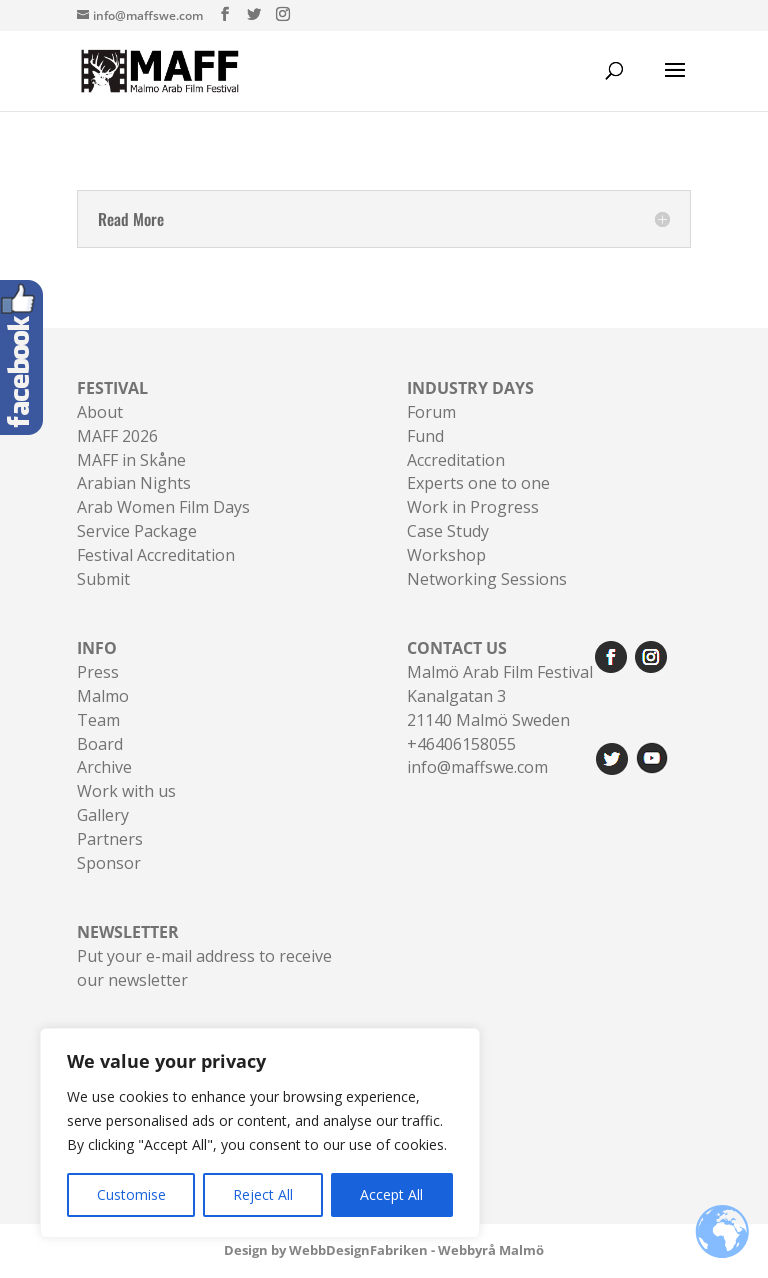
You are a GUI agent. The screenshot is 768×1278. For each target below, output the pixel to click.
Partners (110, 839)
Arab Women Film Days (163, 507)
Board (100, 744)
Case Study (448, 531)
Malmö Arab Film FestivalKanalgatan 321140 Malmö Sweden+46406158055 (500, 695)
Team (98, 720)
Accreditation (456, 460)
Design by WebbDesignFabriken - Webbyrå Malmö (384, 1250)
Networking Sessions (487, 579)
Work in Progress (473, 507)
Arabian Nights (134, 483)
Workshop (446, 555)
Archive (104, 767)
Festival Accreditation (156, 555)
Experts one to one (478, 483)
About (100, 412)
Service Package (137, 531)
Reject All (263, 1194)
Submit (103, 579)
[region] (260, 1133)
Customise (131, 1194)
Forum (431, 412)
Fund (425, 436)
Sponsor (109, 863)
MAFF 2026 (117, 436)
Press (98, 672)
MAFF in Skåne (131, 460)
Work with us (126, 791)
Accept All (391, 1194)
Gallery (103, 815)
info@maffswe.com (477, 767)
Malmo (103, 696)
